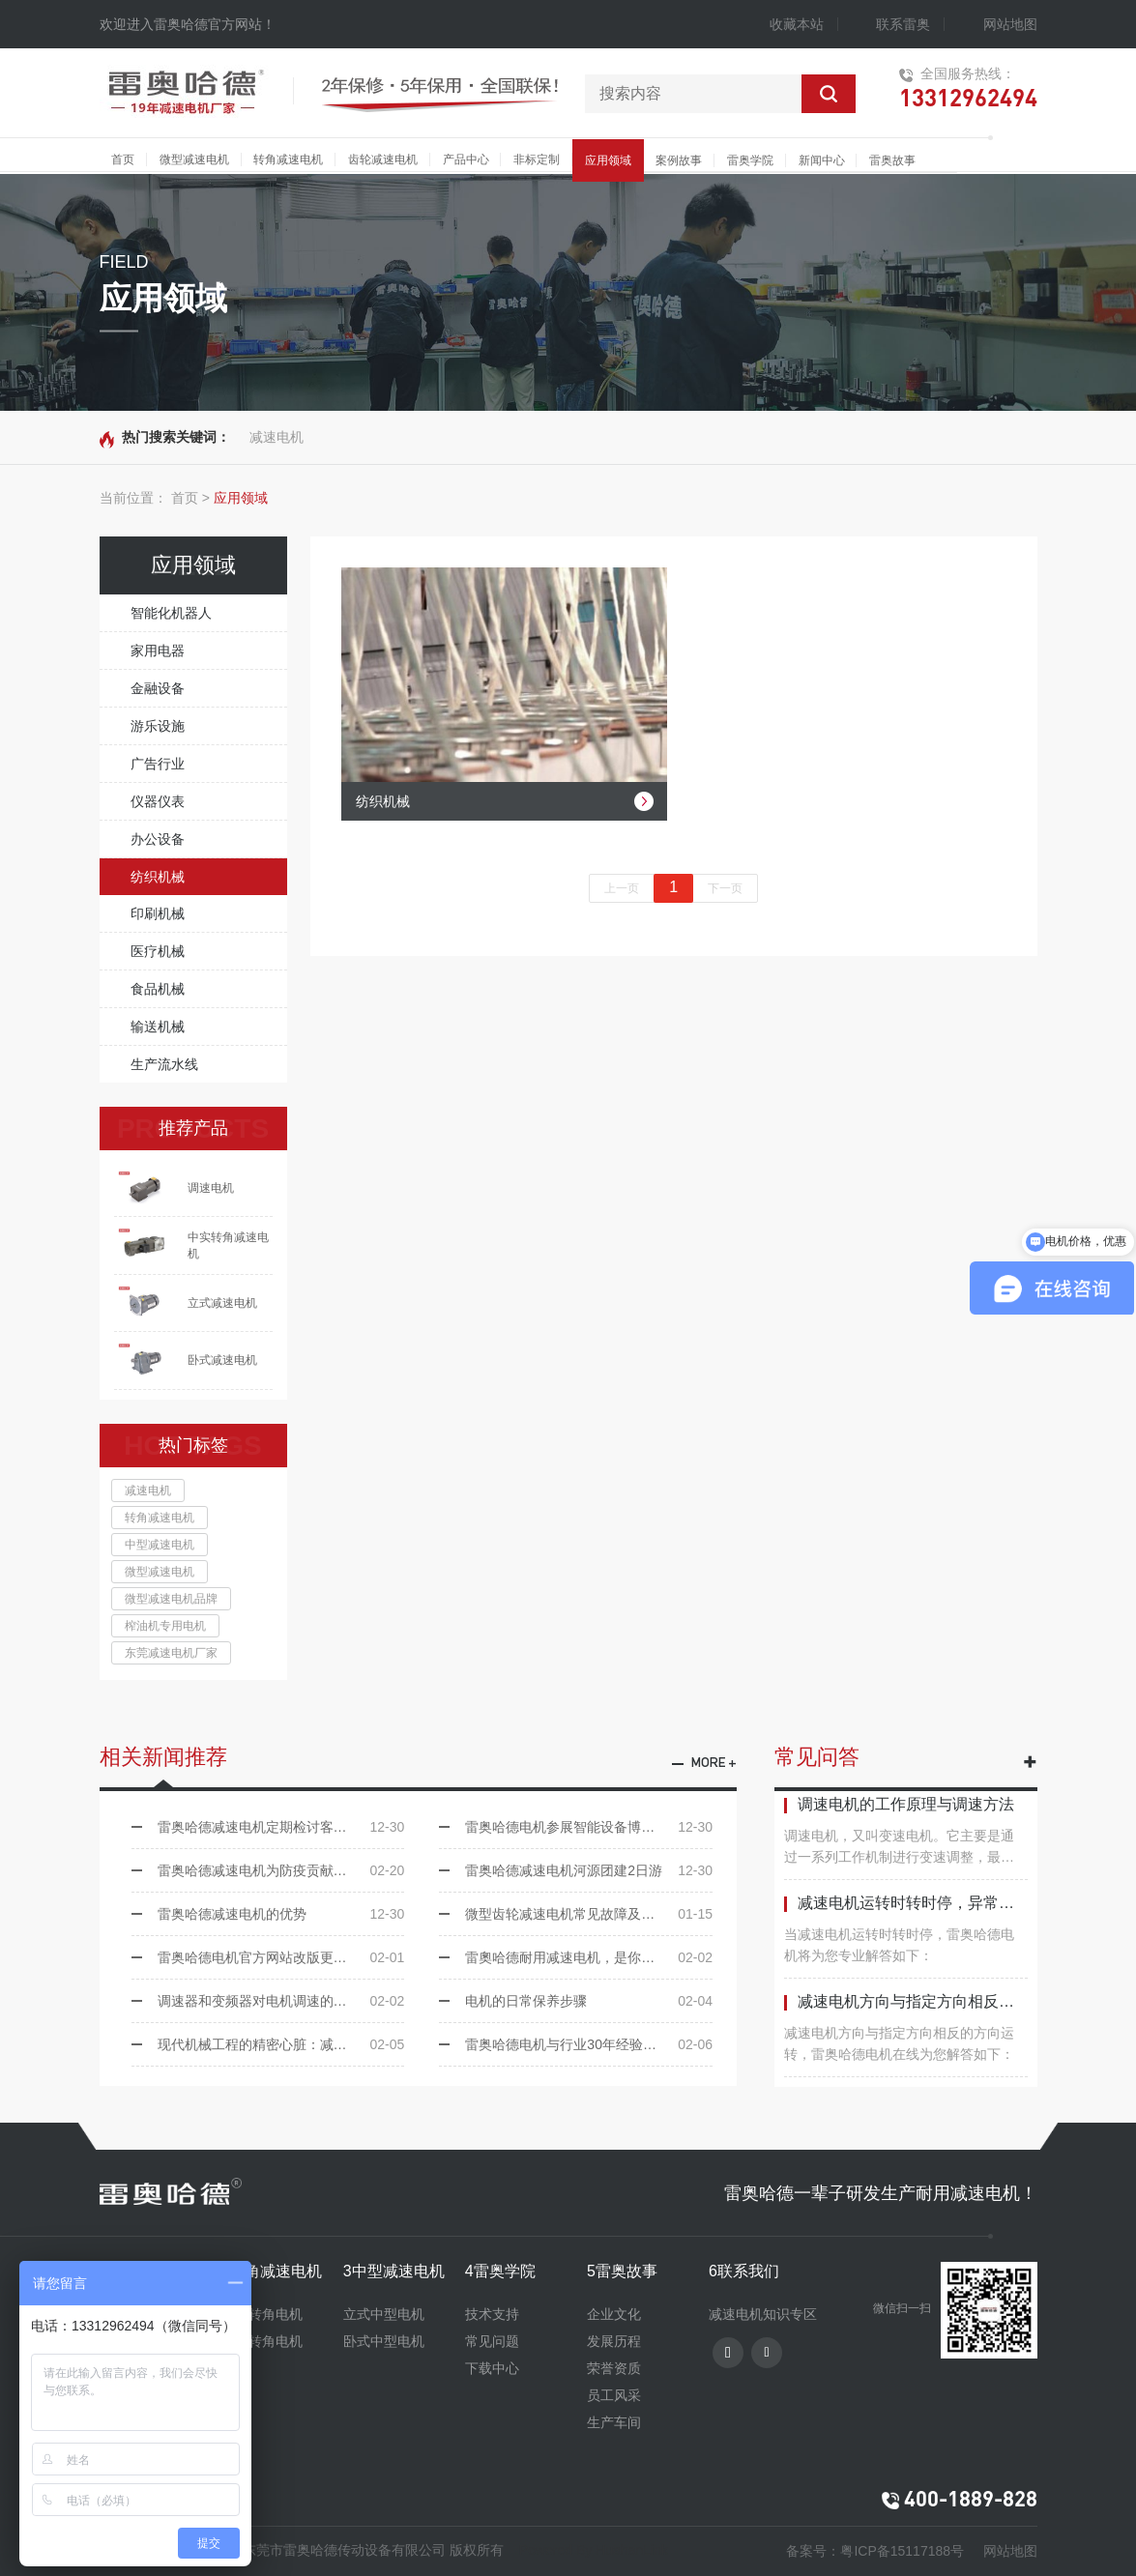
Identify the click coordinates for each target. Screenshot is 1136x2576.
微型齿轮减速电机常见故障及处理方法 (589, 1914)
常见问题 (492, 2341)
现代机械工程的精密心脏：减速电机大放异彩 (281, 2044)
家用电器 (158, 650)
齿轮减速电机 (383, 159)
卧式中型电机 (383, 2341)
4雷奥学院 (500, 2271)
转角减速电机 (288, 159)
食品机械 (158, 989)
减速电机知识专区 (763, 2314)
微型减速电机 (194, 159)
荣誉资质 (614, 2368)
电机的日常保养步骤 (589, 2001)
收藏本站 (797, 24)
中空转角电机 (262, 2314)
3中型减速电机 (394, 2271)
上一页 (621, 888)
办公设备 (158, 839)
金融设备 (158, 688)
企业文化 (614, 2314)
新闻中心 (822, 160)
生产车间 (614, 2422)
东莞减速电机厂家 (171, 1653)
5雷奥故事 (622, 2271)
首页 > (190, 498)
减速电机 (276, 437)
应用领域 (608, 160)
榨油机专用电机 (165, 1626)
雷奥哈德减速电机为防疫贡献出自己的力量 (281, 1870)
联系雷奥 (903, 24)
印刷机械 (158, 913)
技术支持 (492, 2314)
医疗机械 (158, 951)
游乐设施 (158, 726)
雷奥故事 (892, 160)
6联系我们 (744, 2271)
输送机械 (158, 1026)
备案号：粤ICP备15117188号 (875, 2551)
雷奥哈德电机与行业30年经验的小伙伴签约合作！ (589, 2044)
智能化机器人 (171, 613)
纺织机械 (158, 876)
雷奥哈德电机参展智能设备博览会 (589, 1827)
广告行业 (158, 763)
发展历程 (614, 2341)
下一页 (725, 888)
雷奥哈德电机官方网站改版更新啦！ (281, 1957)
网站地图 (1010, 24)
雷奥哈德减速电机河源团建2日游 (589, 1870)
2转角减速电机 (272, 2271)
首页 (122, 159)
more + (714, 1764)
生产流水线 (164, 1064)
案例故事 (678, 160)
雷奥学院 (750, 160)
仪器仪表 (158, 801)
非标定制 (536, 159)
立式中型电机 (383, 2314)
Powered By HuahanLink (593, 2550)
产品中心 (466, 159)
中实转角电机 (262, 2341)
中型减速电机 (159, 1544)
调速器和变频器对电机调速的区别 (281, 2001)
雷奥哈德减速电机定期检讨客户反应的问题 (281, 1827)
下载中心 (492, 2368)
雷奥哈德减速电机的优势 (281, 1914)
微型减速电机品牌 (171, 1599)
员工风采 (614, 2395)
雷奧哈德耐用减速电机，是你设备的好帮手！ (589, 1957)
